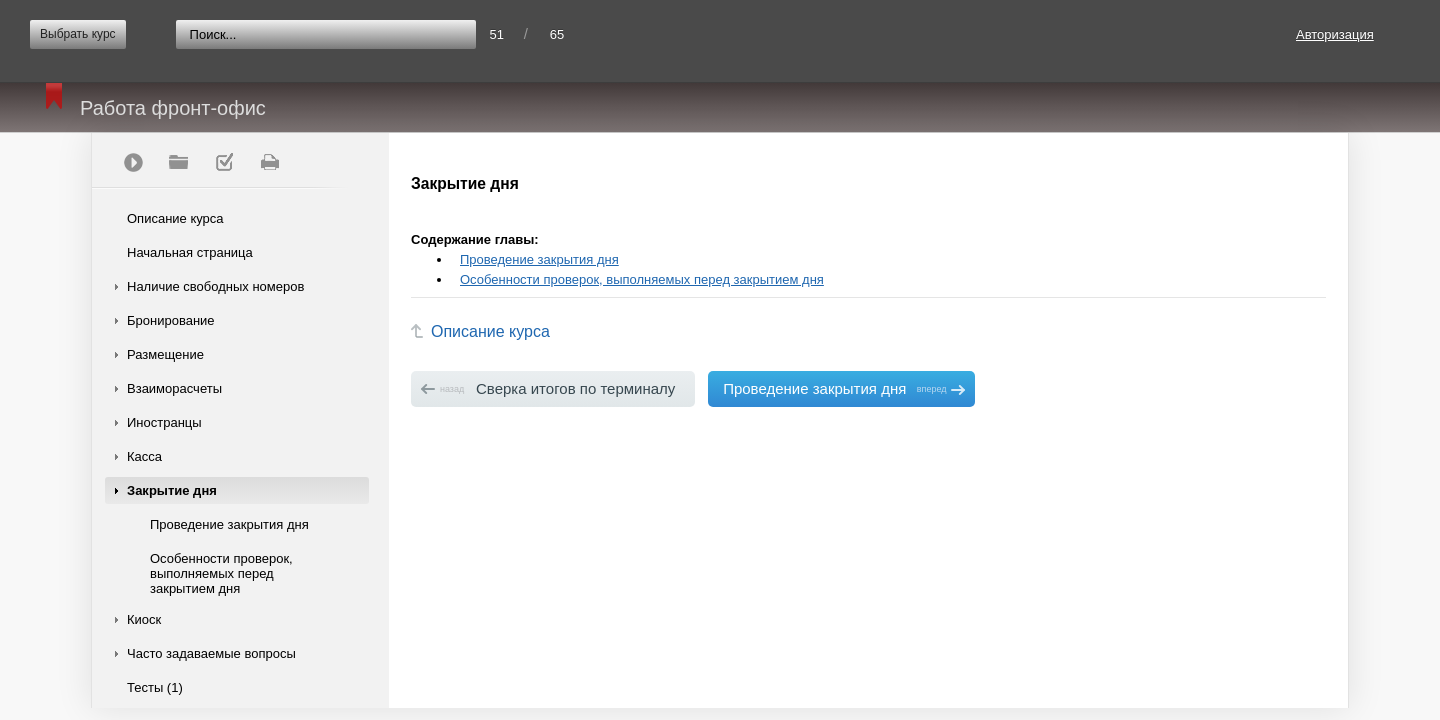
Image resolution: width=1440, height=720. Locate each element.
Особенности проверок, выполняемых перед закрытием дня (221, 573)
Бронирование (171, 320)
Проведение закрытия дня (229, 524)
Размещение (165, 354)
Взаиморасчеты (174, 388)
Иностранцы (164, 422)
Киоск (144, 619)
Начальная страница (190, 252)
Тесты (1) (155, 687)
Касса (144, 456)
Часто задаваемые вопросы (211, 653)
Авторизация (1335, 34)
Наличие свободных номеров (215, 286)
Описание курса (175, 218)
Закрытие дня (172, 490)
